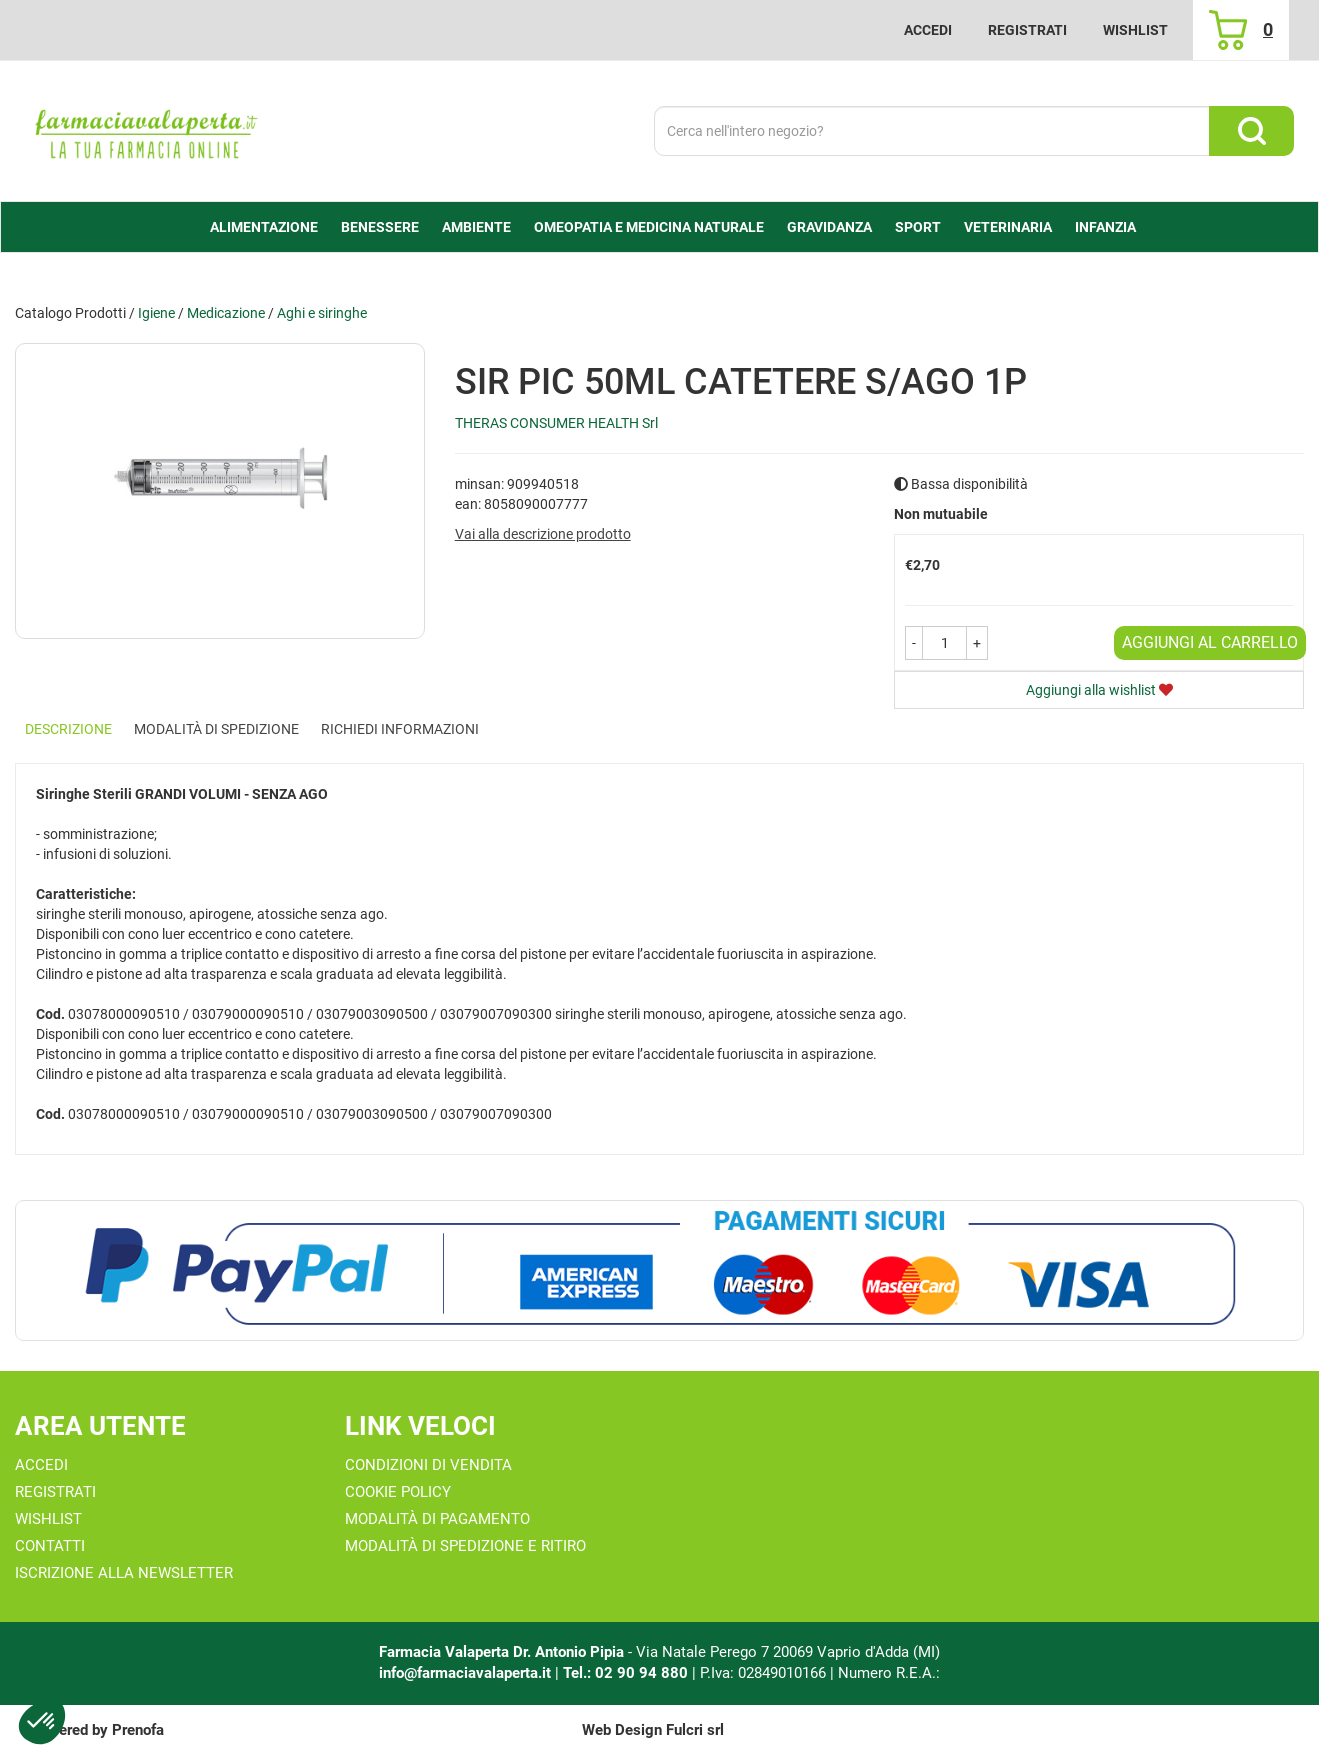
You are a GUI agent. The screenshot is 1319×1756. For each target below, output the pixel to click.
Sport (918, 227)
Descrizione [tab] (68, 729)
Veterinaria (1008, 227)
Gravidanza (829, 227)
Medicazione (226, 313)
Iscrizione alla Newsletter (124, 1573)
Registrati (1027, 30)
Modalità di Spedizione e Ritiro (465, 1546)
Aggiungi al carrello (1210, 642)
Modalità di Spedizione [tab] (216, 729)
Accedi (928, 30)
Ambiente (476, 227)
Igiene (156, 313)
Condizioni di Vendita (428, 1465)
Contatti (50, 1546)
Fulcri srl (695, 1730)
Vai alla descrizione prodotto (543, 534)
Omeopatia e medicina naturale (649, 227)
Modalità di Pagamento (437, 1519)
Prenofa (138, 1730)
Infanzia (1105, 227)
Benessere (380, 227)
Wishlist (1135, 30)
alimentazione (264, 227)
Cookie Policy (398, 1492)
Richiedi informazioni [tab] (400, 729)
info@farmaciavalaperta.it (465, 1673)
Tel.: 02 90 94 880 (627, 1673)
